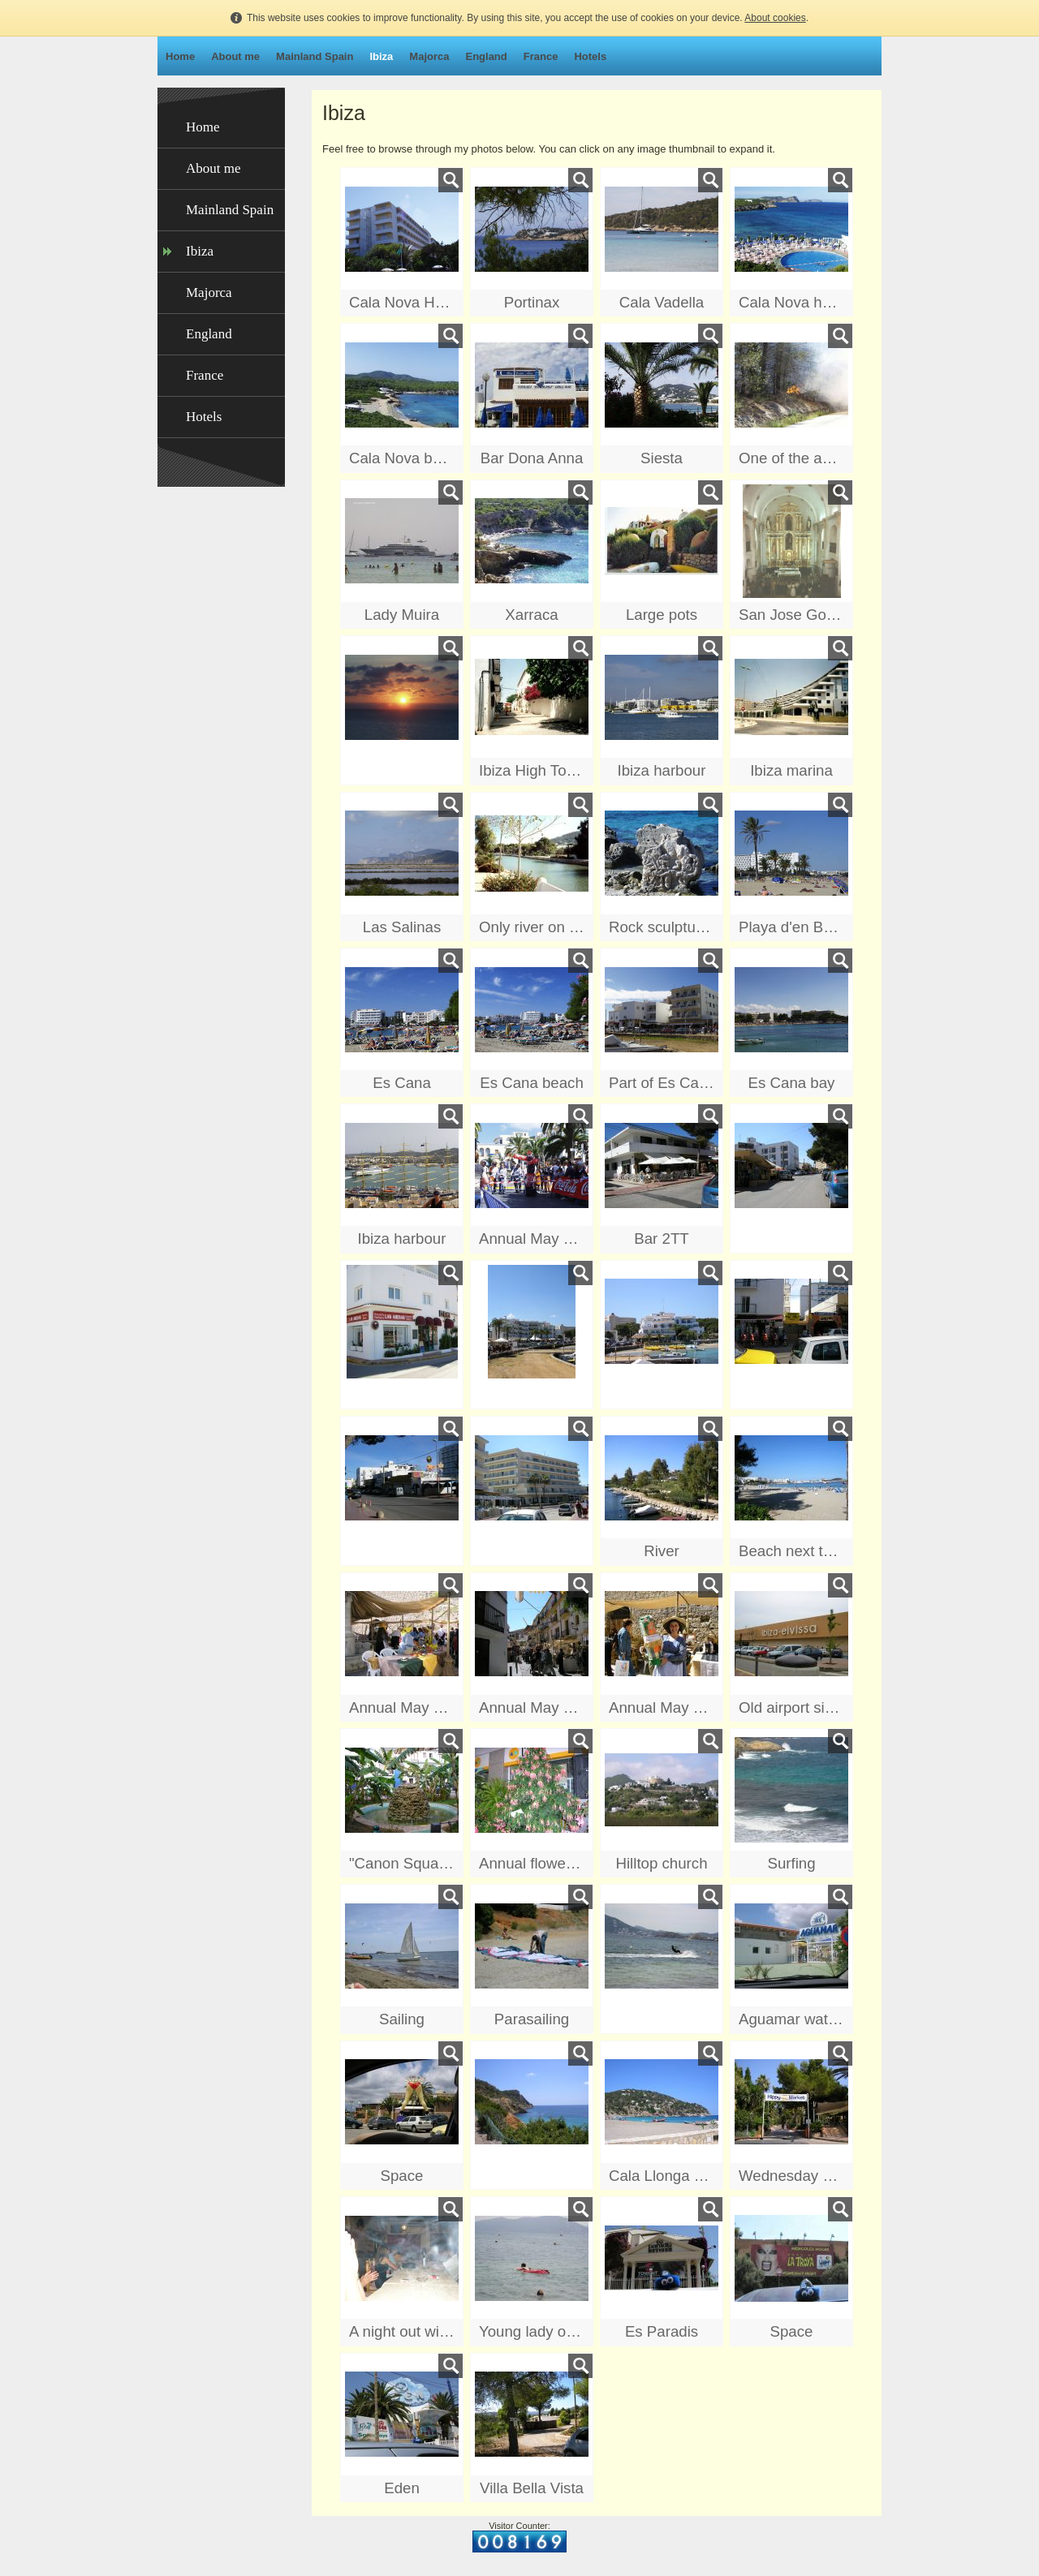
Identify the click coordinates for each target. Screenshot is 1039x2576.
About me (235, 56)
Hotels (590, 56)
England (486, 56)
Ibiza (381, 56)
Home (180, 56)
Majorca (429, 56)
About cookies (774, 18)
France (541, 56)
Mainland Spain (314, 56)
